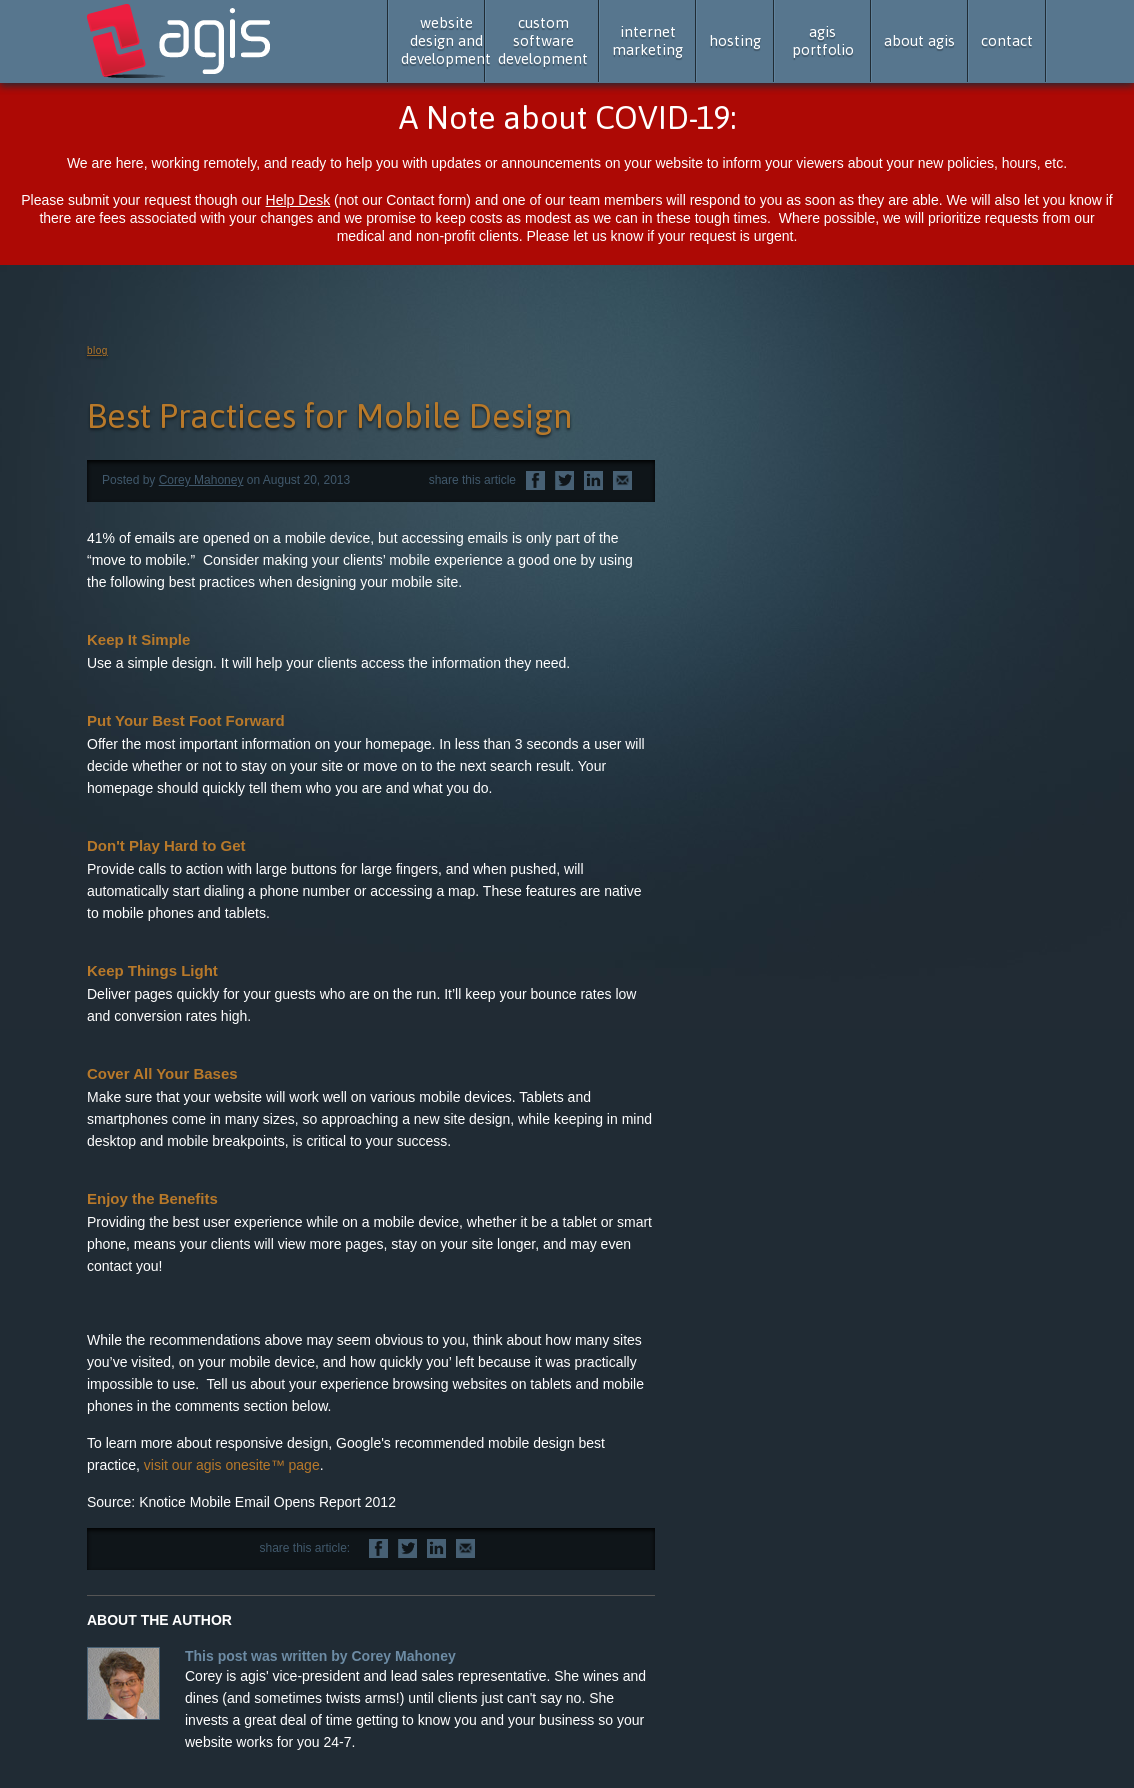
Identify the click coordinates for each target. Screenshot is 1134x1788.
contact (1007, 40)
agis (180, 42)
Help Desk (298, 200)
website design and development (446, 40)
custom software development (543, 40)
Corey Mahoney (201, 480)
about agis (919, 40)
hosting (735, 40)
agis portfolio (823, 40)
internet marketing (647, 40)
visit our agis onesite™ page (232, 1465)
